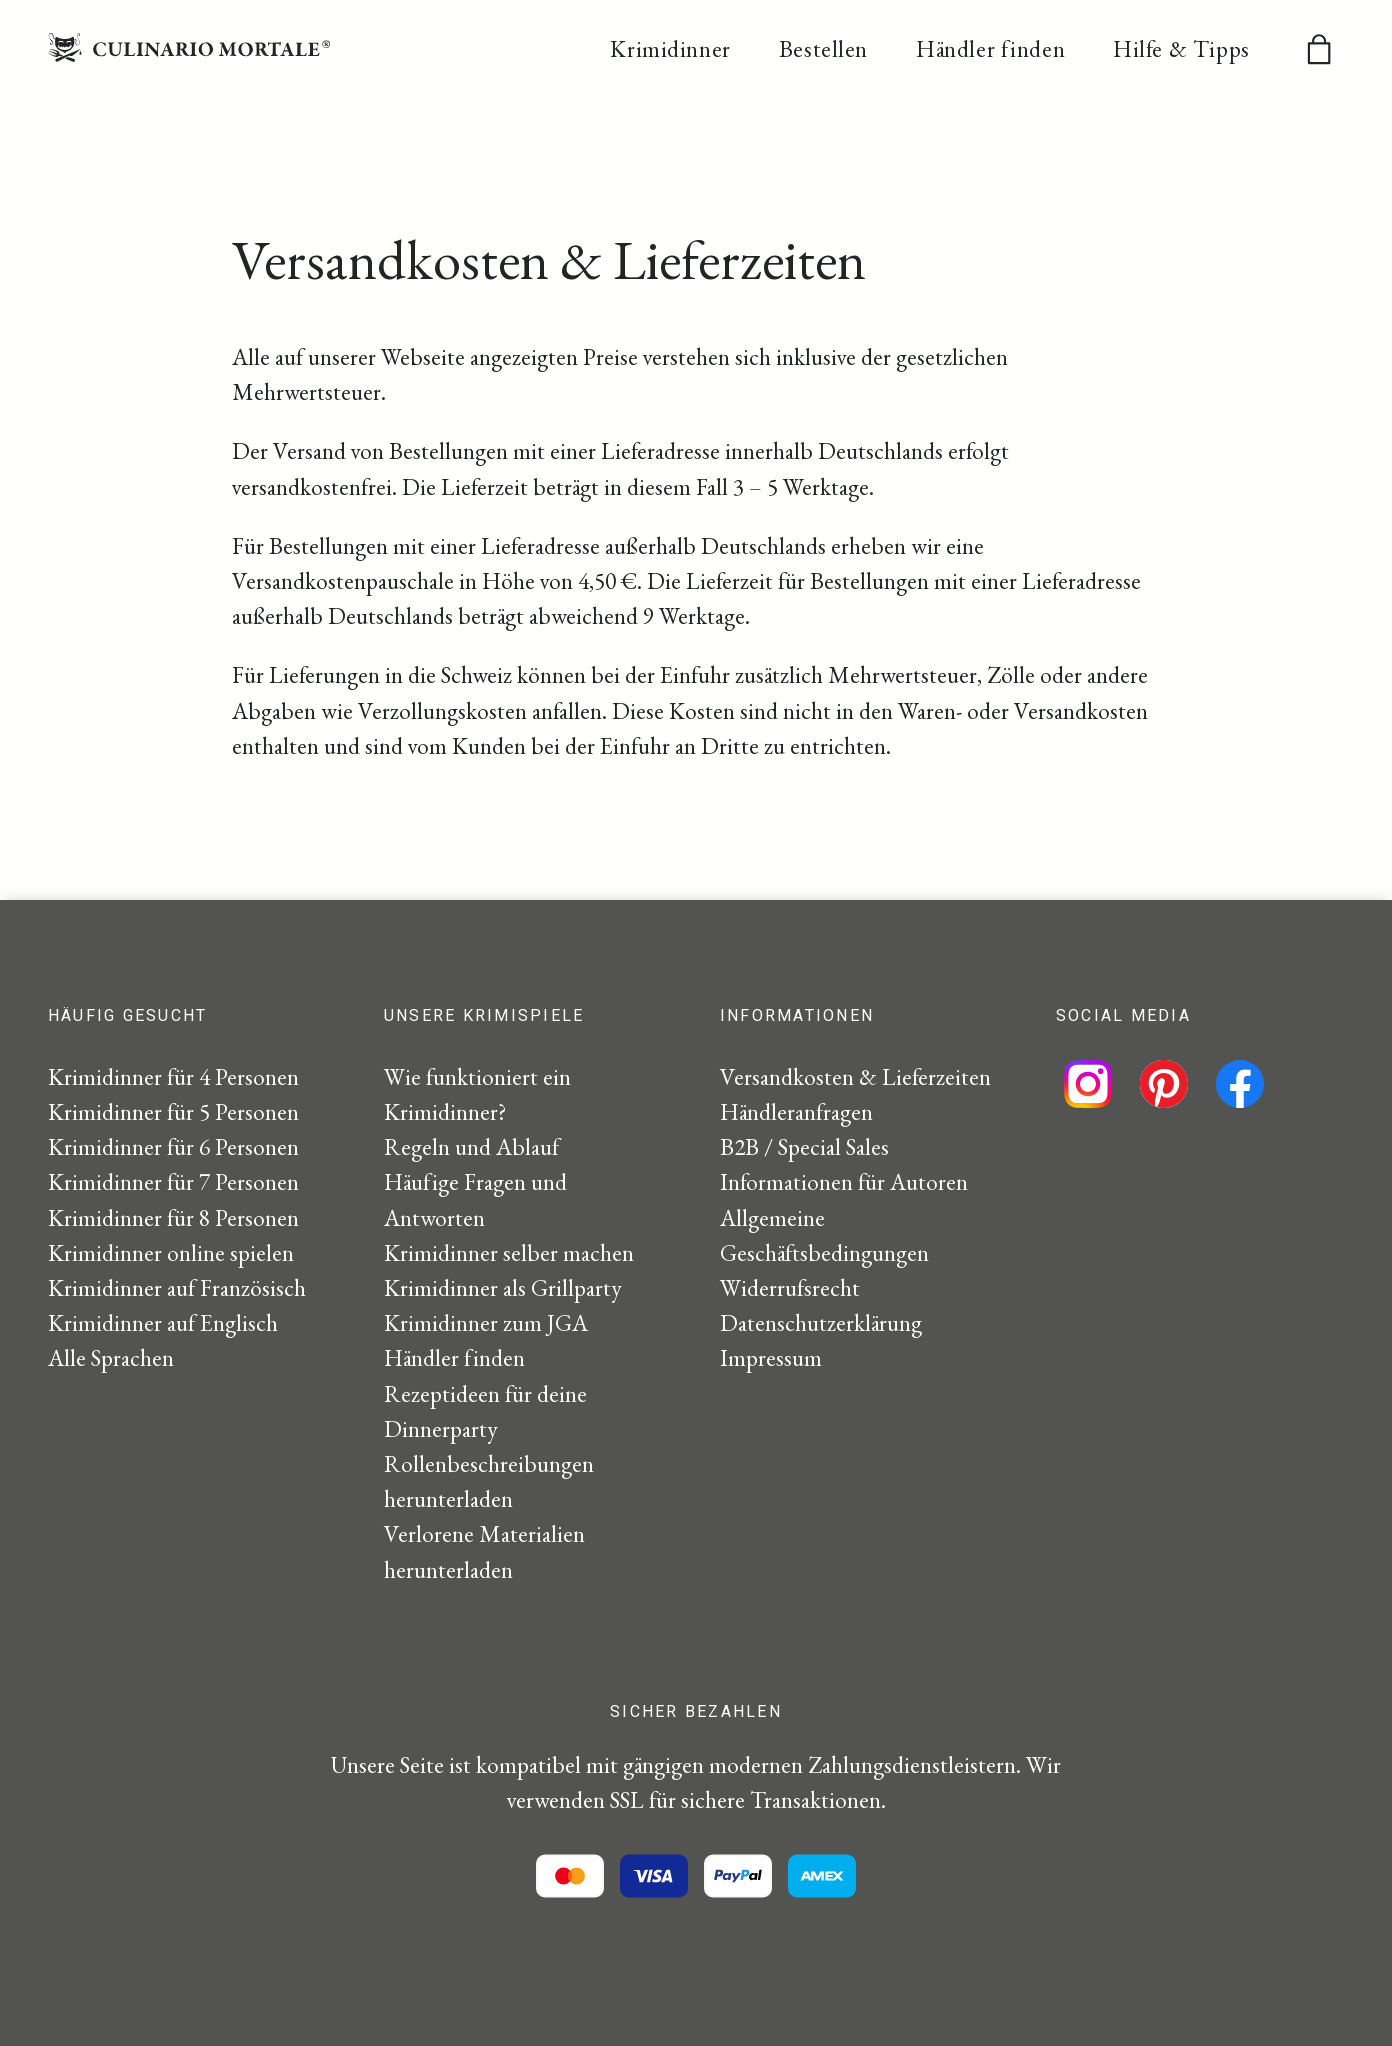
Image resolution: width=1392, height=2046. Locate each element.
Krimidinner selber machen (509, 1253)
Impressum (771, 1358)
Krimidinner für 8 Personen (173, 1218)
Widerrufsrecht (790, 1288)
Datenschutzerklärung (821, 1323)
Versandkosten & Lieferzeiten (855, 1077)
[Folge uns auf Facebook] (1240, 1084)
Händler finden (990, 49)
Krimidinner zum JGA (486, 1323)
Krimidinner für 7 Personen (173, 1182)
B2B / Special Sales (804, 1147)
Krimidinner (670, 49)
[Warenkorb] (1319, 49)
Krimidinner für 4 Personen (173, 1077)
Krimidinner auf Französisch (177, 1288)
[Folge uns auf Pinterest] (1164, 1084)
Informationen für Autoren (844, 1182)
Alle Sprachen (111, 1358)
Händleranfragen (796, 1112)
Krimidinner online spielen (171, 1253)
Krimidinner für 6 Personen (173, 1147)
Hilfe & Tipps (1181, 49)
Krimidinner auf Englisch (163, 1323)
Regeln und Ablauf (471, 1147)
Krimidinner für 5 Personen (173, 1112)
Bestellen (823, 49)
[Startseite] (189, 54)
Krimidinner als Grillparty (503, 1288)
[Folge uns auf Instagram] (1088, 1084)
